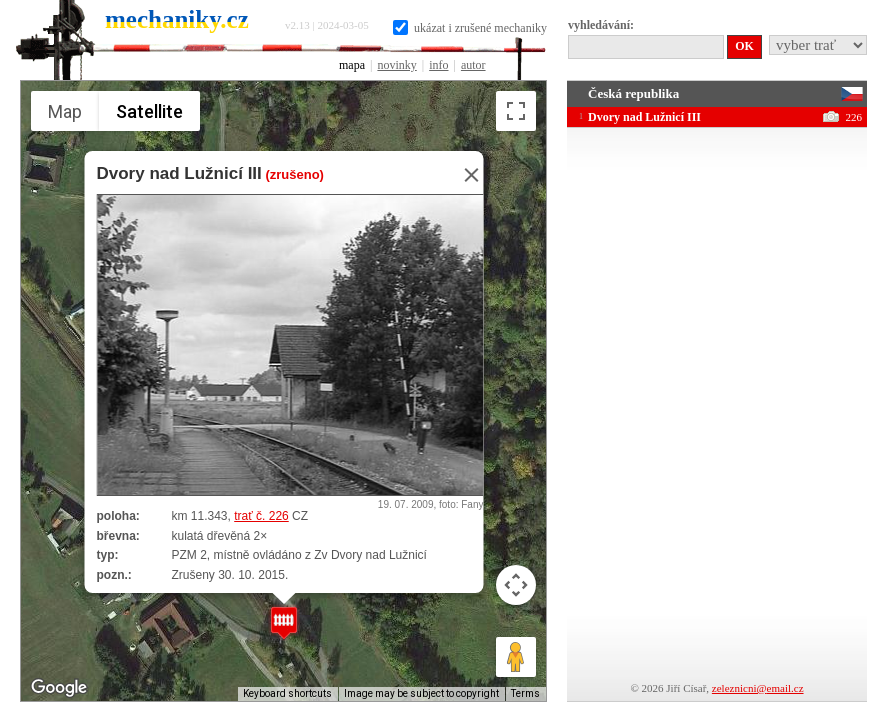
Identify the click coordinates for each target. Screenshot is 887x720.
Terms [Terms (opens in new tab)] (525, 693)
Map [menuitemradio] (65, 111)
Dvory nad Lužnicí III (178, 173)
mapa (352, 65)
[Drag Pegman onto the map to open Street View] (516, 657)
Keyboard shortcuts (287, 693)
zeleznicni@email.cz (758, 688)
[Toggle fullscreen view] (516, 111)
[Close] (465, 175)
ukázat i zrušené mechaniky (470, 28)
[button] (284, 622)
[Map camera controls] (516, 585)
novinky (396, 65)
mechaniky (177, 19)
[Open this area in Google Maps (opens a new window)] (59, 688)
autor (473, 65)
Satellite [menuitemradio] (149, 111)
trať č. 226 (261, 516)
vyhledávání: (601, 25)
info (438, 65)
